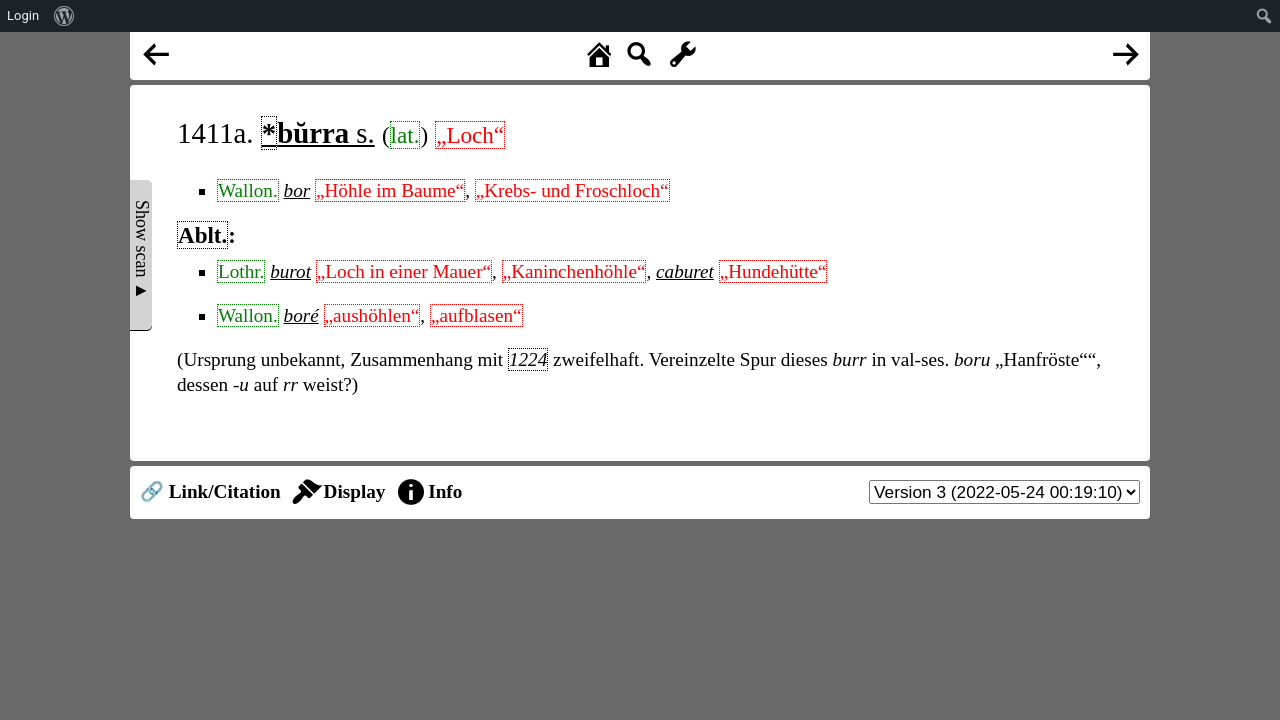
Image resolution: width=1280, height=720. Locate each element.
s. (318, 133)
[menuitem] (64, 16)
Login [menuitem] (23, 15)
